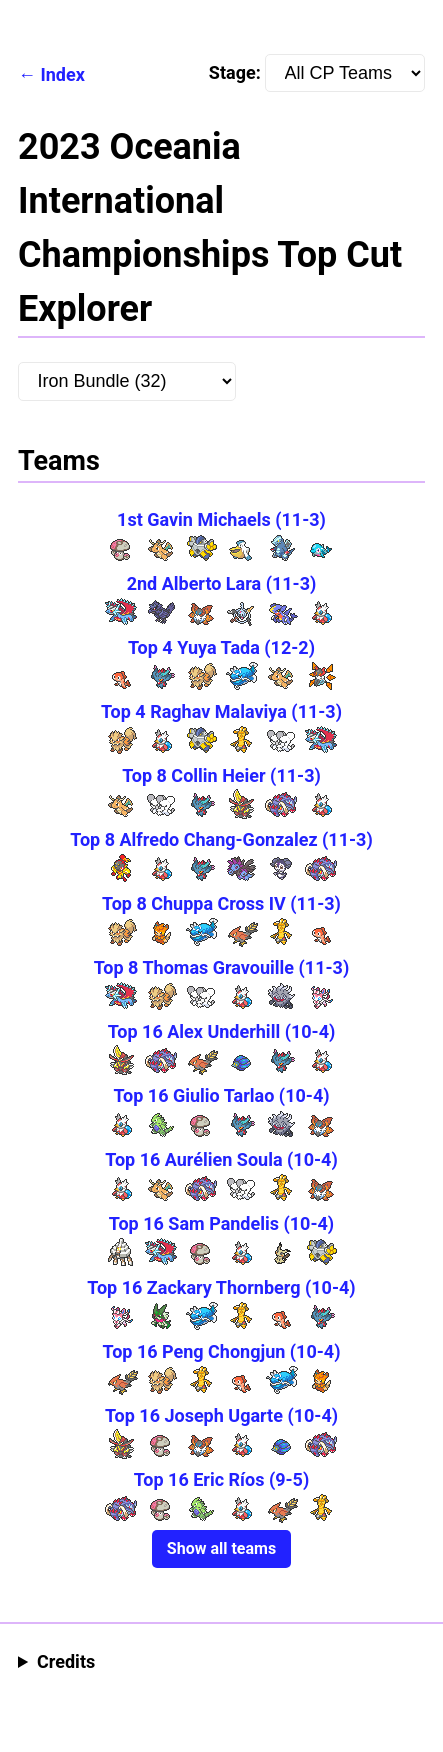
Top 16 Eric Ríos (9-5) (222, 1479)
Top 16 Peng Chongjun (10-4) (222, 1351)
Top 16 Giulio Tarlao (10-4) (221, 1095)
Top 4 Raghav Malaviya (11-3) (221, 711)
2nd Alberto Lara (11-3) (222, 583)
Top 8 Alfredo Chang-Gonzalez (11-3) (221, 839)
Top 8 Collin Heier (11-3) (221, 775)
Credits (66, 1661)
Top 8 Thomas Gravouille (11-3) (222, 967)
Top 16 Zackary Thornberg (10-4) (221, 1287)
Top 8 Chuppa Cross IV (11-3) (221, 903)
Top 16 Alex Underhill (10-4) (222, 1031)
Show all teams (221, 1548)
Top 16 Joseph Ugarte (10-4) (221, 1415)
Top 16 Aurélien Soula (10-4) (221, 1159)
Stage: (317, 73)
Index (62, 74)
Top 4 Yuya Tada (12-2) (221, 647)
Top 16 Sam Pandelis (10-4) (221, 1223)
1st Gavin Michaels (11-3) (221, 519)
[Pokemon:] (127, 381)
